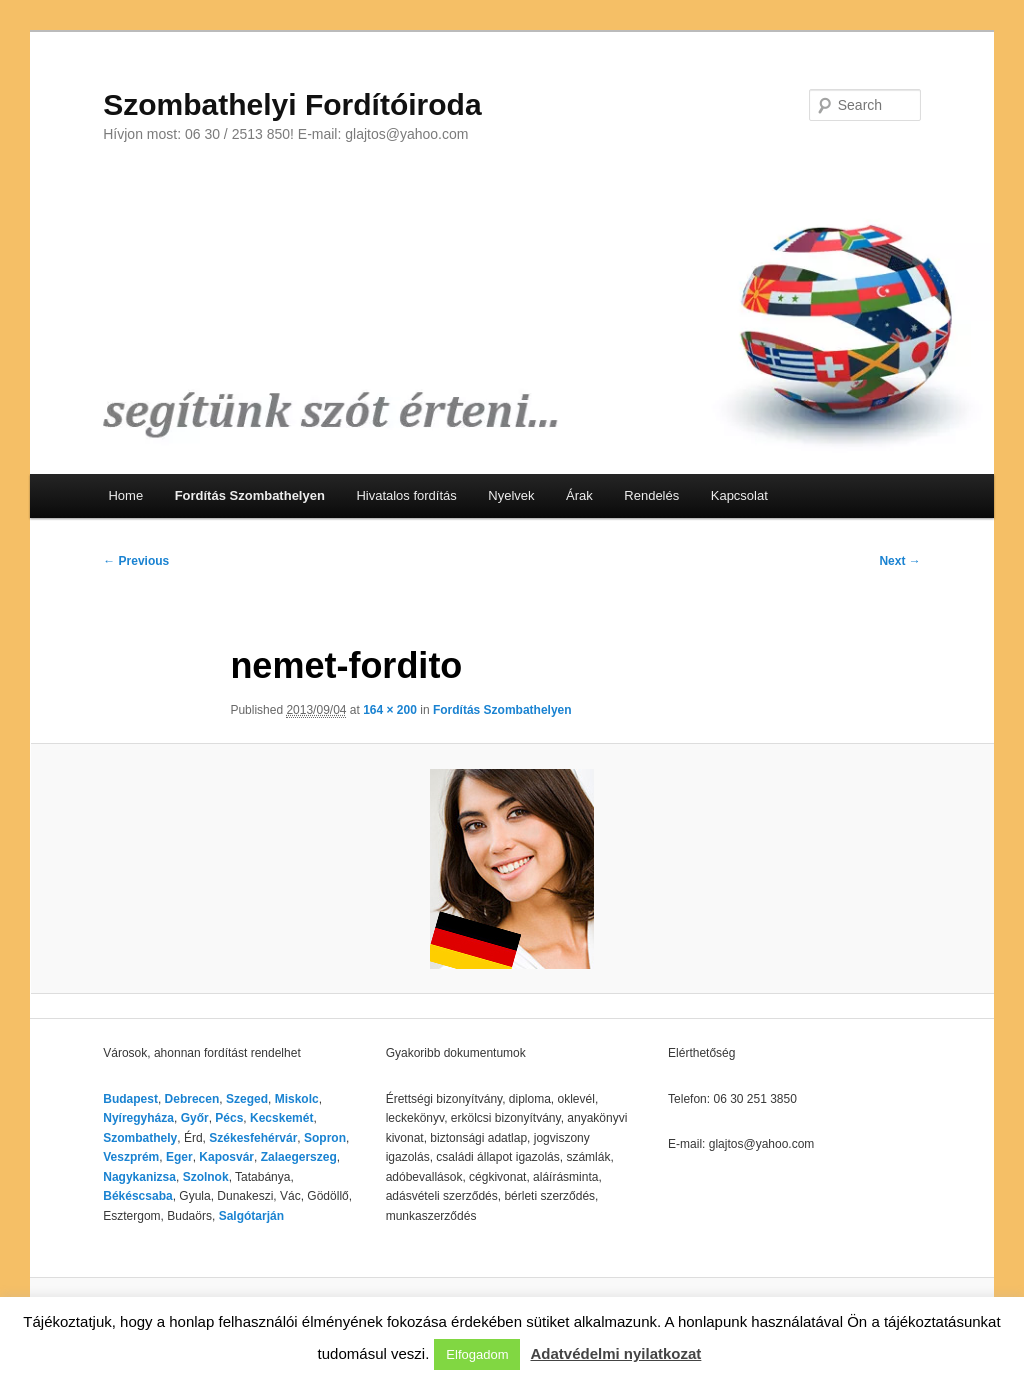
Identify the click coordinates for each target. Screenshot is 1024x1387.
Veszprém (131, 1157)
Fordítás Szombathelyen (250, 495)
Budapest (130, 1099)
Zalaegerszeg (299, 1157)
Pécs (229, 1118)
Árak (579, 495)
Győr (195, 1118)
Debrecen (192, 1099)
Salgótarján (251, 1216)
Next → (899, 561)
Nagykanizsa (139, 1177)
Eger (179, 1157)
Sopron (325, 1138)
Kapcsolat (739, 495)
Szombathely (140, 1138)
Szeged (247, 1099)
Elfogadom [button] (477, 1354)
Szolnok (206, 1177)
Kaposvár (226, 1157)
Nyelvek (511, 495)
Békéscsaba (137, 1196)
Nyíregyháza (138, 1118)
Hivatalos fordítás (406, 495)
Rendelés (651, 495)
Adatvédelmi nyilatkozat (615, 1353)
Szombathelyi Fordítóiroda (292, 104)
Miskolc (297, 1099)
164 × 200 (390, 710)
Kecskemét (281, 1118)
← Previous (136, 561)
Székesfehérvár (253, 1138)
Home (125, 495)
